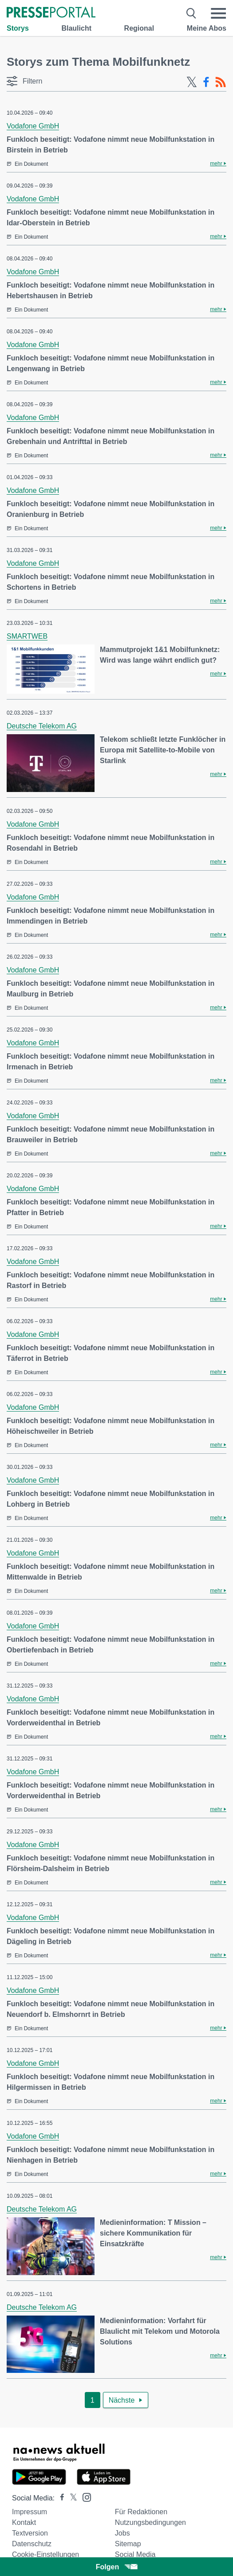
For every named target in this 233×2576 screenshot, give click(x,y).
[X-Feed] (191, 82)
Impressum (29, 2512)
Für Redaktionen (141, 2512)
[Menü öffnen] (218, 13)
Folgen (116, 2567)
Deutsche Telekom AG (42, 726)
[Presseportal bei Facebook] (59, 2498)
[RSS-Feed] (220, 82)
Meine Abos (206, 28)
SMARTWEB (27, 636)
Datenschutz (31, 2544)
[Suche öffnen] (191, 13)
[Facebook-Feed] (206, 82)
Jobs (122, 2533)
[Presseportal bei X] (70, 2498)
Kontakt (24, 2522)
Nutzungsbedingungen (150, 2522)
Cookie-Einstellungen (45, 2554)
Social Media (135, 2554)
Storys (18, 28)
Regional (139, 28)
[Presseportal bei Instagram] (84, 2496)
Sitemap (128, 2544)
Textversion (30, 2533)
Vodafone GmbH (33, 126)
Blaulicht (76, 28)
